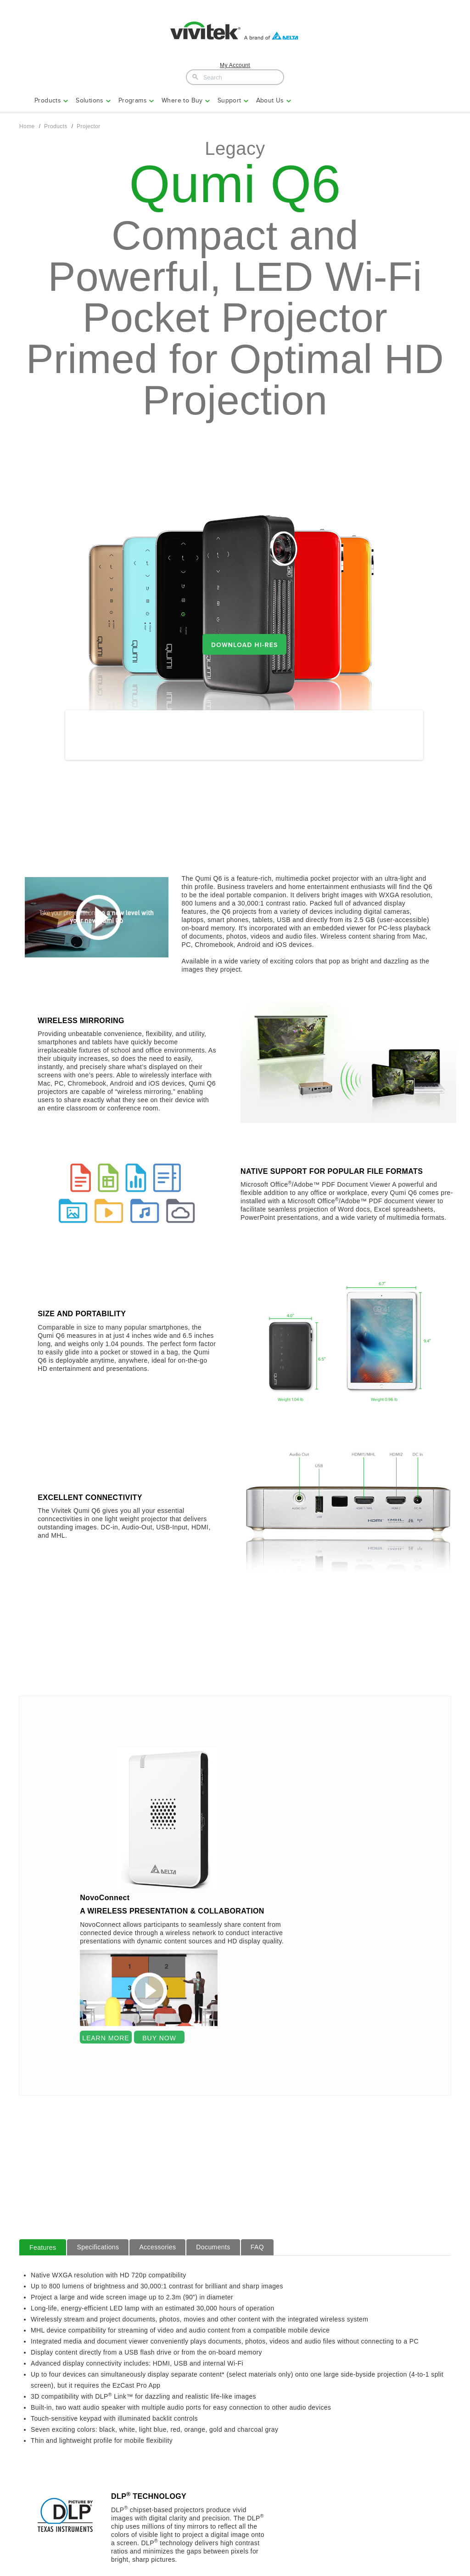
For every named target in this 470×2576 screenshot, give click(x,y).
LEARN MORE (105, 2044)
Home (27, 126)
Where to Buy (182, 100)
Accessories (157, 2253)
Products (47, 100)
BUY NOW (159, 2044)
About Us (270, 100)
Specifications (98, 2253)
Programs (132, 100)
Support (229, 100)
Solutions (90, 100)
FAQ (257, 2253)
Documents (213, 2253)
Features (42, 2254)
